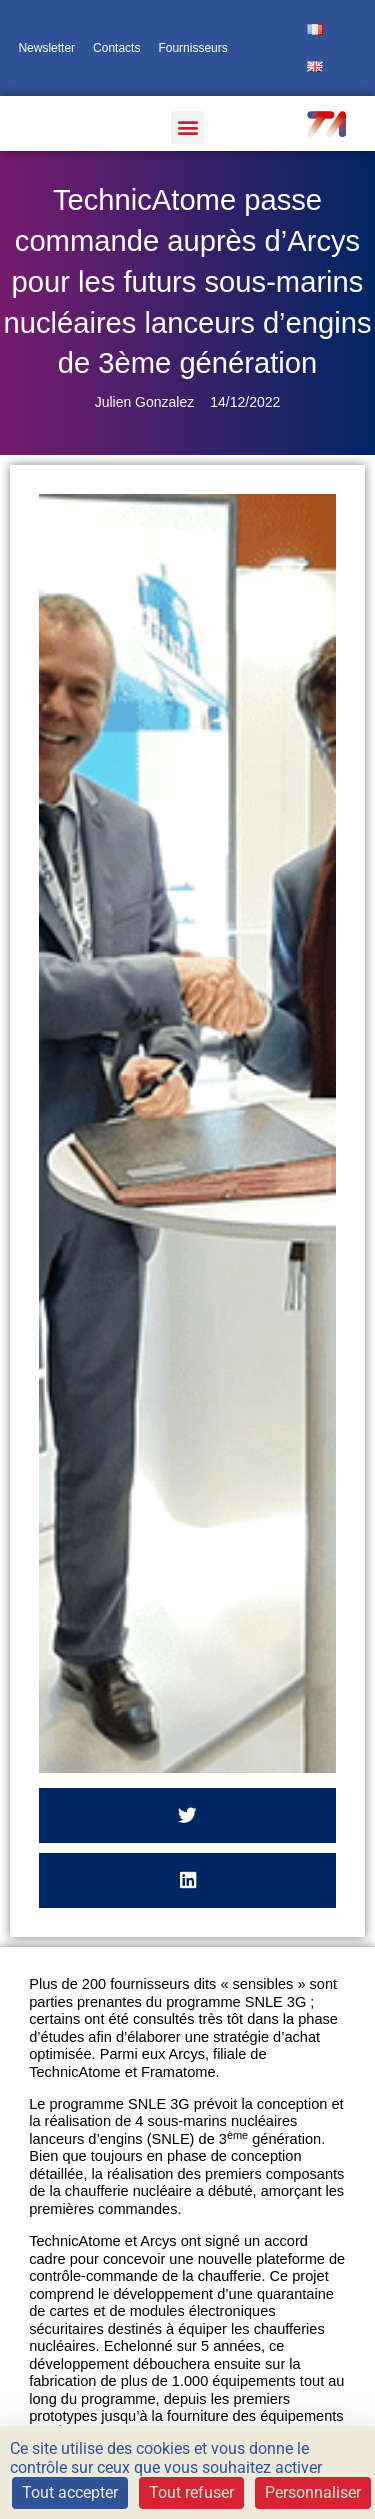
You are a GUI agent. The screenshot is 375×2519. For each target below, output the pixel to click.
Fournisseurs (192, 48)
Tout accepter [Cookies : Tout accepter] (70, 2492)
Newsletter (46, 48)
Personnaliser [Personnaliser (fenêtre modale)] (313, 2492)
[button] (187, 127)
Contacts (116, 48)
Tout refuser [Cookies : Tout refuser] (191, 2492)
